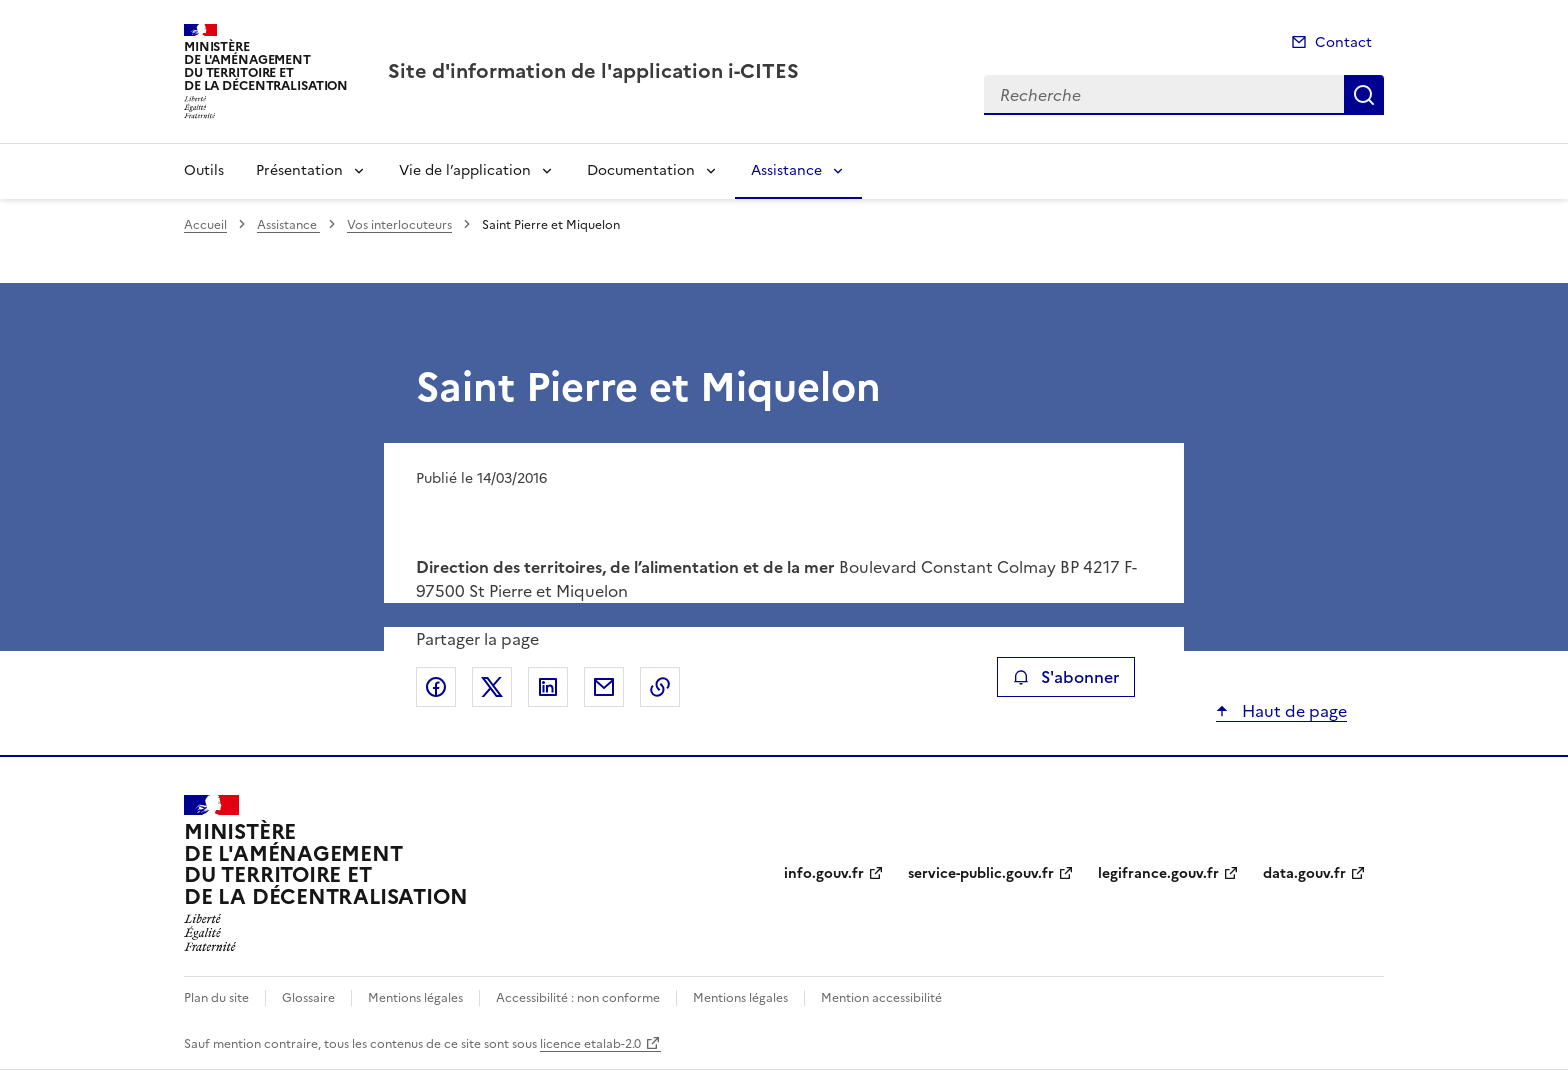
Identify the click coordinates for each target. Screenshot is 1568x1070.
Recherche (1364, 95)
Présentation (299, 170)
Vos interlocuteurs (399, 225)
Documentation (641, 170)
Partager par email (604, 687)
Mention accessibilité (881, 998)
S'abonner (1065, 677)
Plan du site (216, 998)
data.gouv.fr (1304, 873)
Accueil (205, 225)
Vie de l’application (465, 170)
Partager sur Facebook (436, 687)
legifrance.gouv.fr (1158, 873)
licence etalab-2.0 (590, 1044)
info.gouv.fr (824, 873)
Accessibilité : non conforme (578, 998)
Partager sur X (492, 687)
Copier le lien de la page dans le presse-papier (660, 687)
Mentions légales (415, 998)
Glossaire (308, 998)
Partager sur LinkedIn (548, 687)
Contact (1343, 42)
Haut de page (1292, 711)
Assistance (786, 170)
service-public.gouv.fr (981, 873)
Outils (204, 170)
